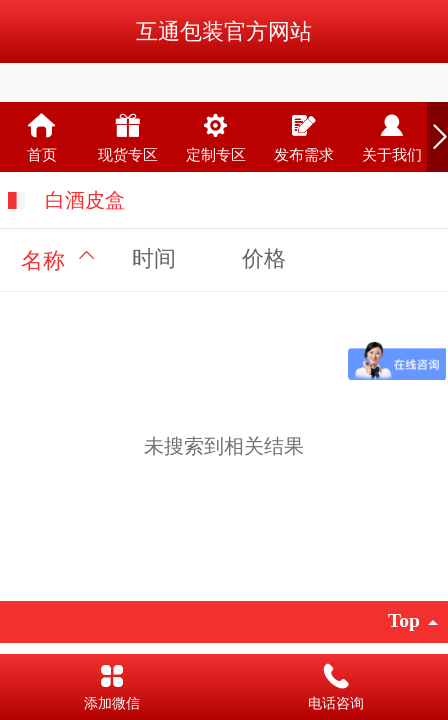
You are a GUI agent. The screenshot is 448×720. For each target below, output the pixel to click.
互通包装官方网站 (224, 31)
